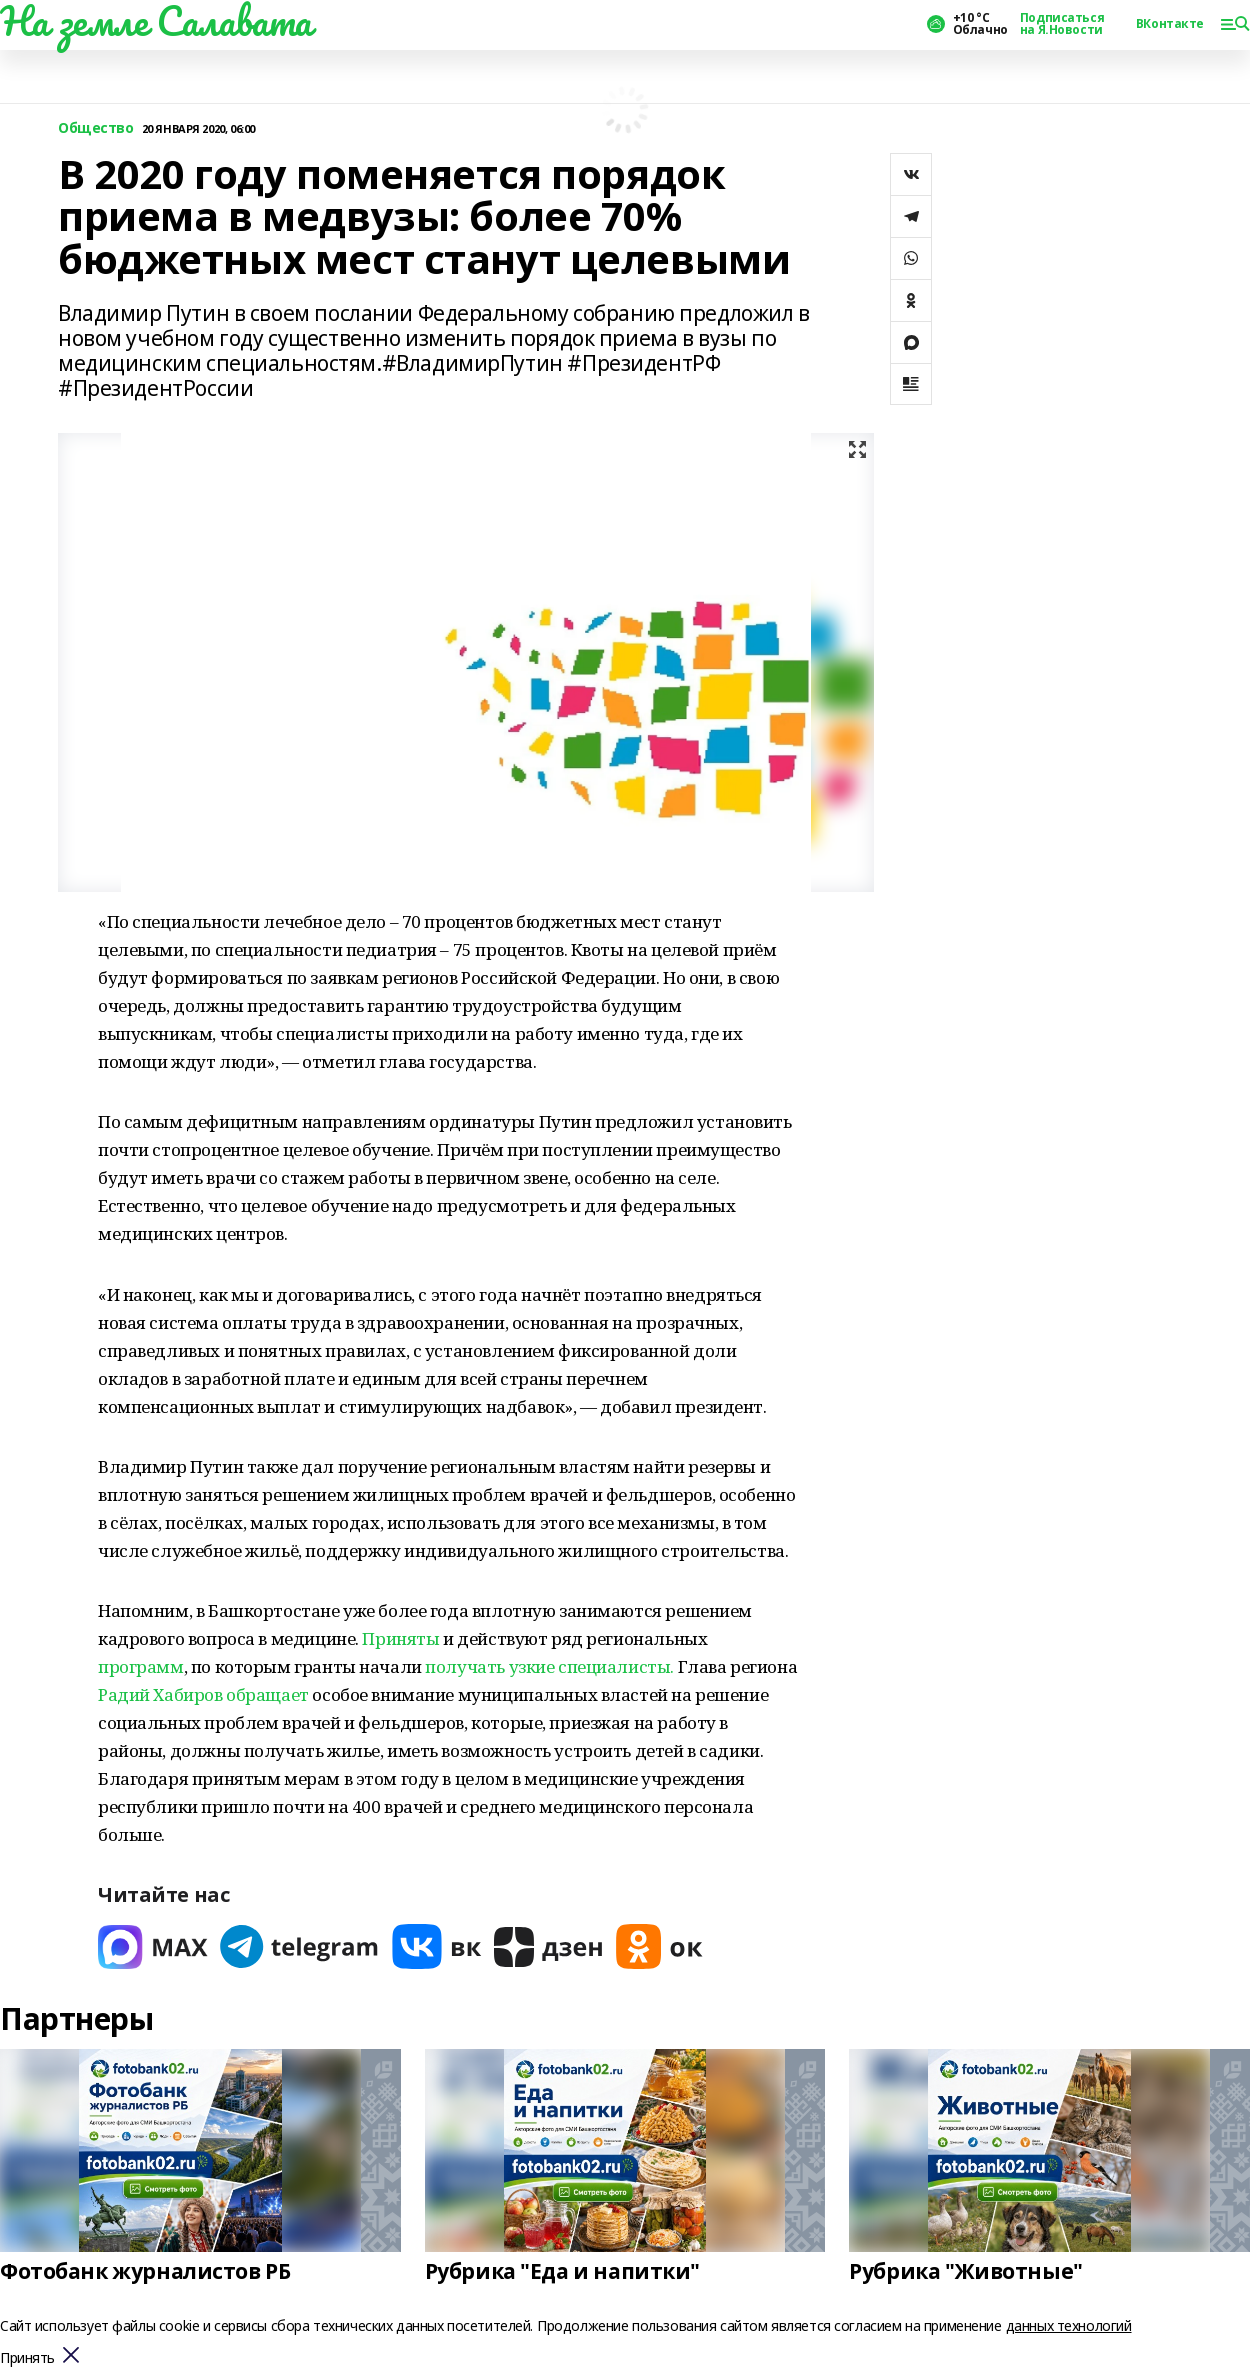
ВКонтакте (1170, 24)
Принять (27, 2358)
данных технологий (1069, 2325)
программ (141, 1666)
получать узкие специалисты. (551, 1666)
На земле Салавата (156, 21)
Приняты (400, 1638)
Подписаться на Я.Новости (1062, 24)
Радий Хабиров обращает (203, 1694)
